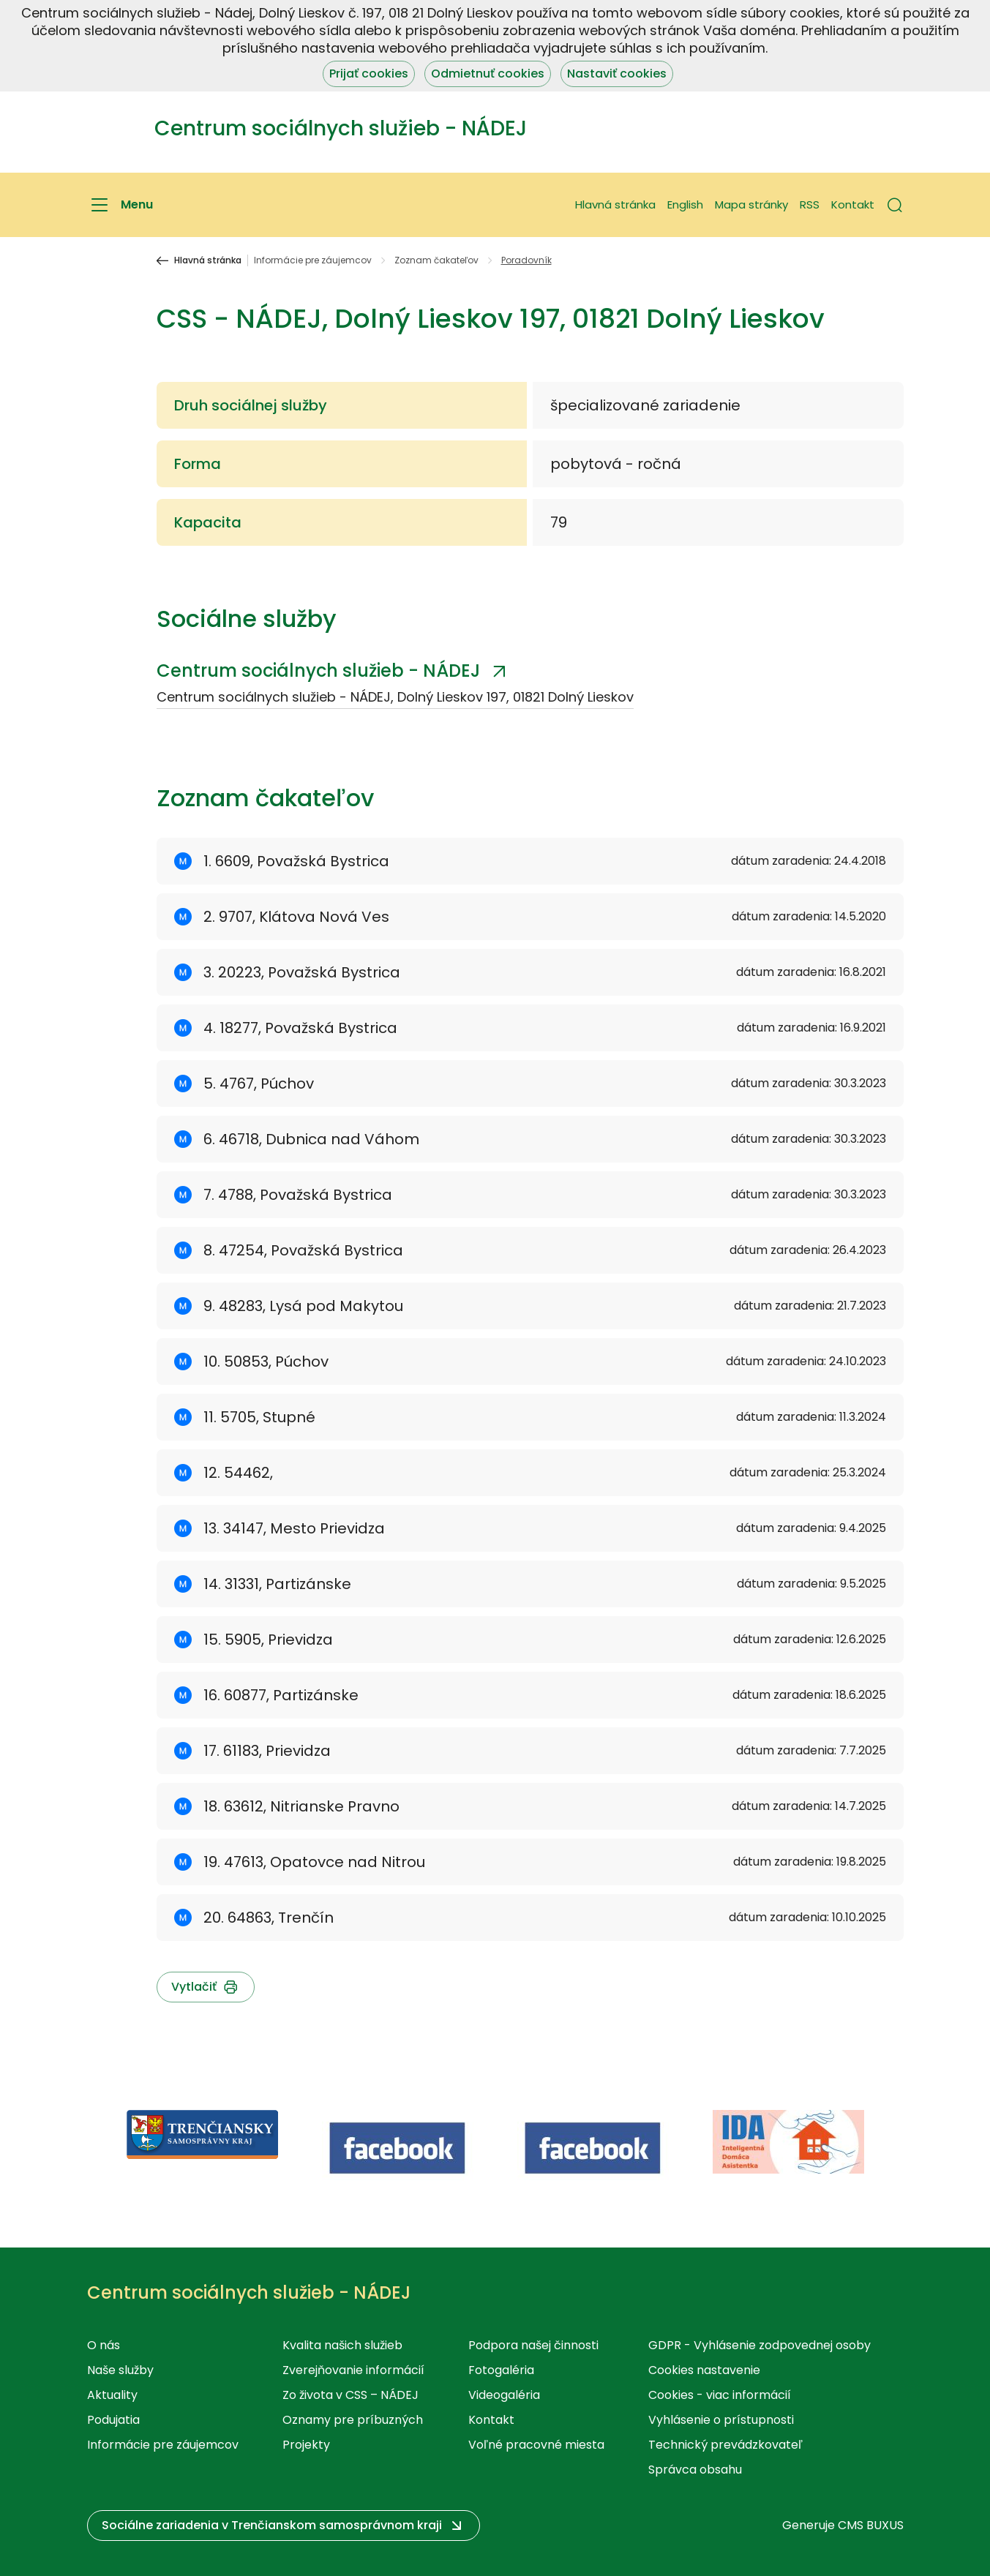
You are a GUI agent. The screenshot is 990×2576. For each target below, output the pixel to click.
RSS (810, 204)
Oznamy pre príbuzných (352, 2419)
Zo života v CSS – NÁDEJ (350, 2395)
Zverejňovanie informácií (353, 2370)
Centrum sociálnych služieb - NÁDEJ (318, 670)
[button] (895, 205)
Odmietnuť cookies (487, 73)
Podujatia (113, 2419)
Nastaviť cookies (617, 73)
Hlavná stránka (615, 204)
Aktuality (112, 2395)
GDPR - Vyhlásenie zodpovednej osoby (759, 2345)
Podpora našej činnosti (533, 2345)
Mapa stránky (751, 204)
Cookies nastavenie (704, 2370)
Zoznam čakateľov (436, 260)
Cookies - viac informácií (719, 2395)
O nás (103, 2345)
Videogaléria (504, 2395)
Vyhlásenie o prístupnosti (721, 2419)
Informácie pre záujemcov (313, 260)
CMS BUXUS (871, 2525)
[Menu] (120, 205)
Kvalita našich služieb (342, 2345)
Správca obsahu (695, 2469)
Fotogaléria (501, 2370)
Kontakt (852, 204)
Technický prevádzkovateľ (725, 2444)
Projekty (306, 2444)
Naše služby (120, 2370)
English (685, 204)
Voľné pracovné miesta (536, 2444)
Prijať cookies (368, 73)
